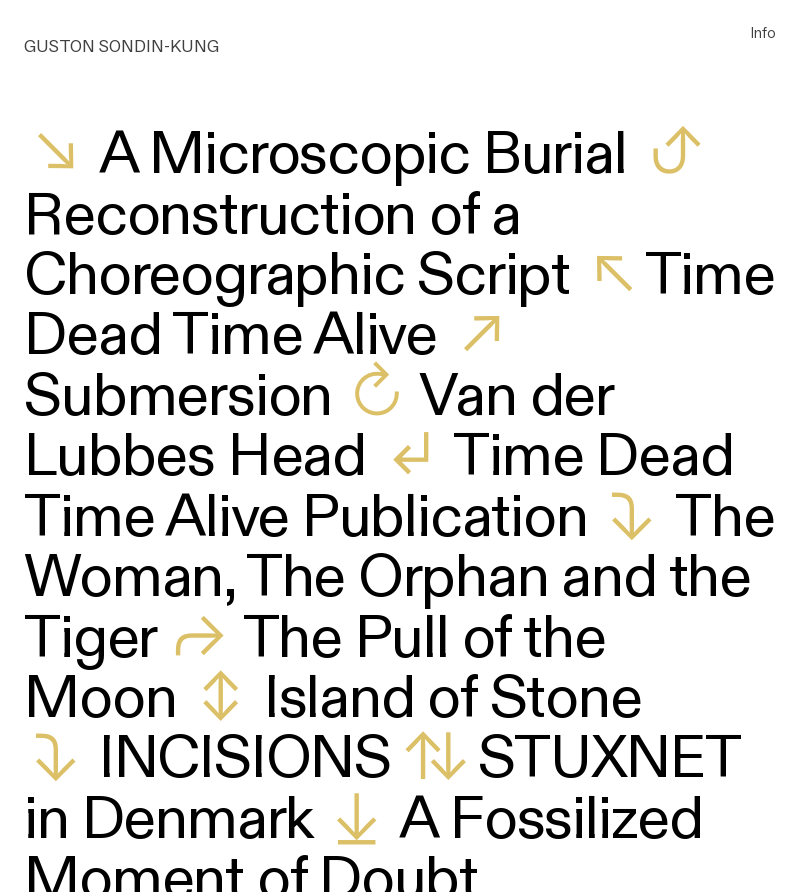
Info (763, 32)
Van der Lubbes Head (318, 427)
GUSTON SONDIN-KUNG (121, 46)
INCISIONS (245, 759)
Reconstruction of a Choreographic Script (297, 246)
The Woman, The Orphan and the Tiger (399, 578)
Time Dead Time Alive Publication (378, 487)
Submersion (178, 397)
